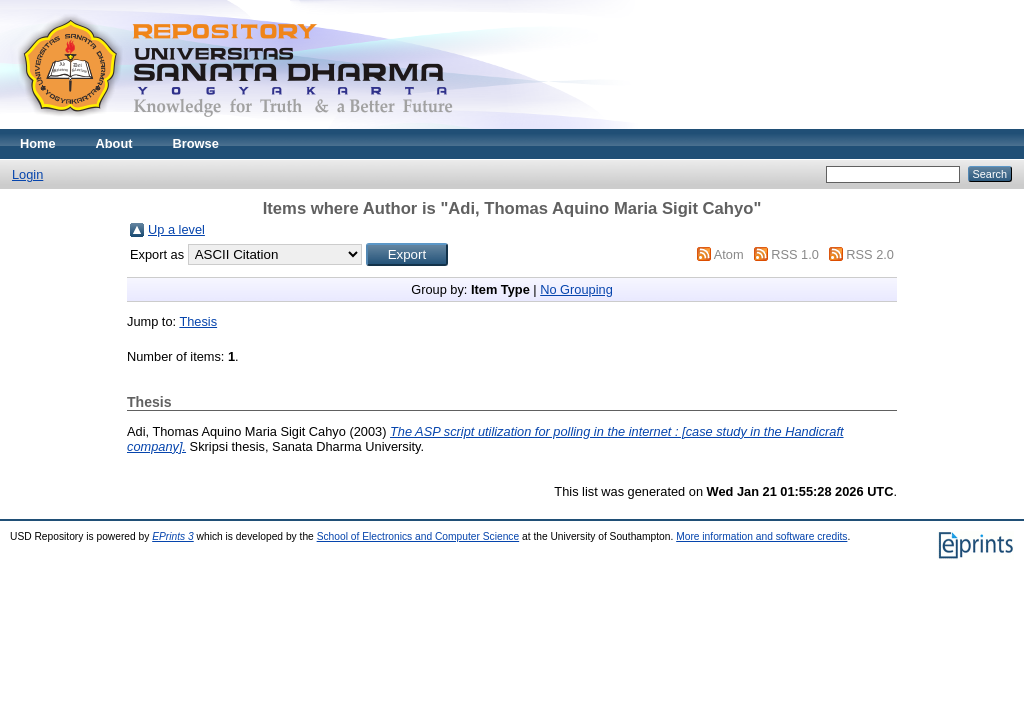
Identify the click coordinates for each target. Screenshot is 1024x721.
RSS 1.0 (795, 254)
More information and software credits (761, 536)
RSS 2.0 (870, 254)
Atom (729, 254)
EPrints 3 (173, 536)
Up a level (176, 229)
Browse (196, 143)
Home (38, 143)
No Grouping (576, 289)
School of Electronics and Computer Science (418, 536)
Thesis (198, 321)
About (114, 143)
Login (27, 174)
